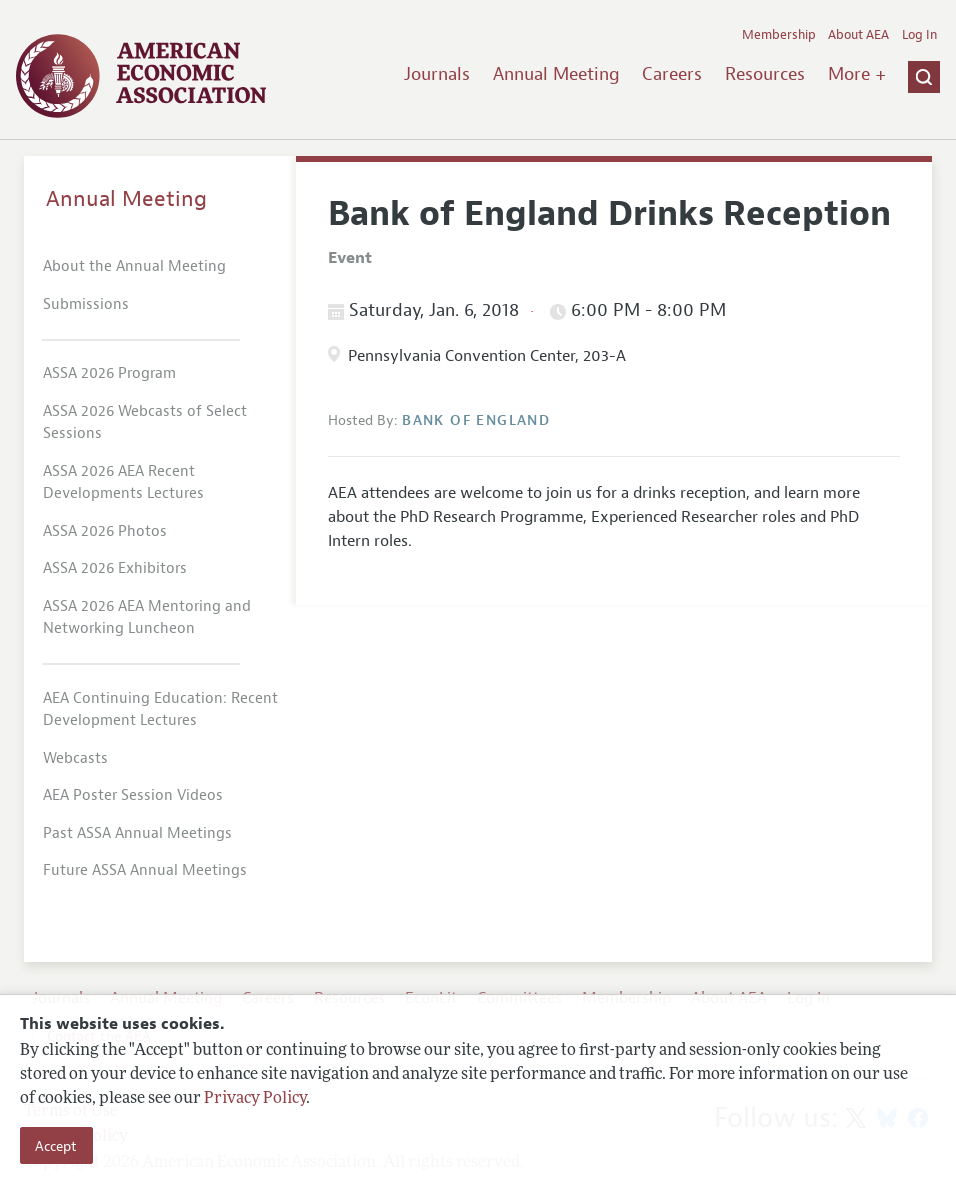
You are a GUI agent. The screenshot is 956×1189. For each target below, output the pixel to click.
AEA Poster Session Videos (133, 795)
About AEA (858, 35)
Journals (437, 74)
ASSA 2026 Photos (105, 531)
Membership (779, 35)
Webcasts (75, 758)
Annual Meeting (556, 74)
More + (857, 74)
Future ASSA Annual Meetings (145, 870)
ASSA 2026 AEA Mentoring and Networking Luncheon (147, 618)
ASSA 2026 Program (109, 373)
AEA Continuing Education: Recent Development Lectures (160, 710)
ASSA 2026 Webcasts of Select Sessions (145, 423)
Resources (765, 74)
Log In (919, 35)
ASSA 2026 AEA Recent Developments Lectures (123, 483)
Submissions (86, 304)
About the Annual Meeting (134, 266)
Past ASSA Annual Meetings (137, 833)
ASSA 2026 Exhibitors (115, 568)
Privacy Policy (255, 1099)
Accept (56, 1146)
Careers (672, 74)
